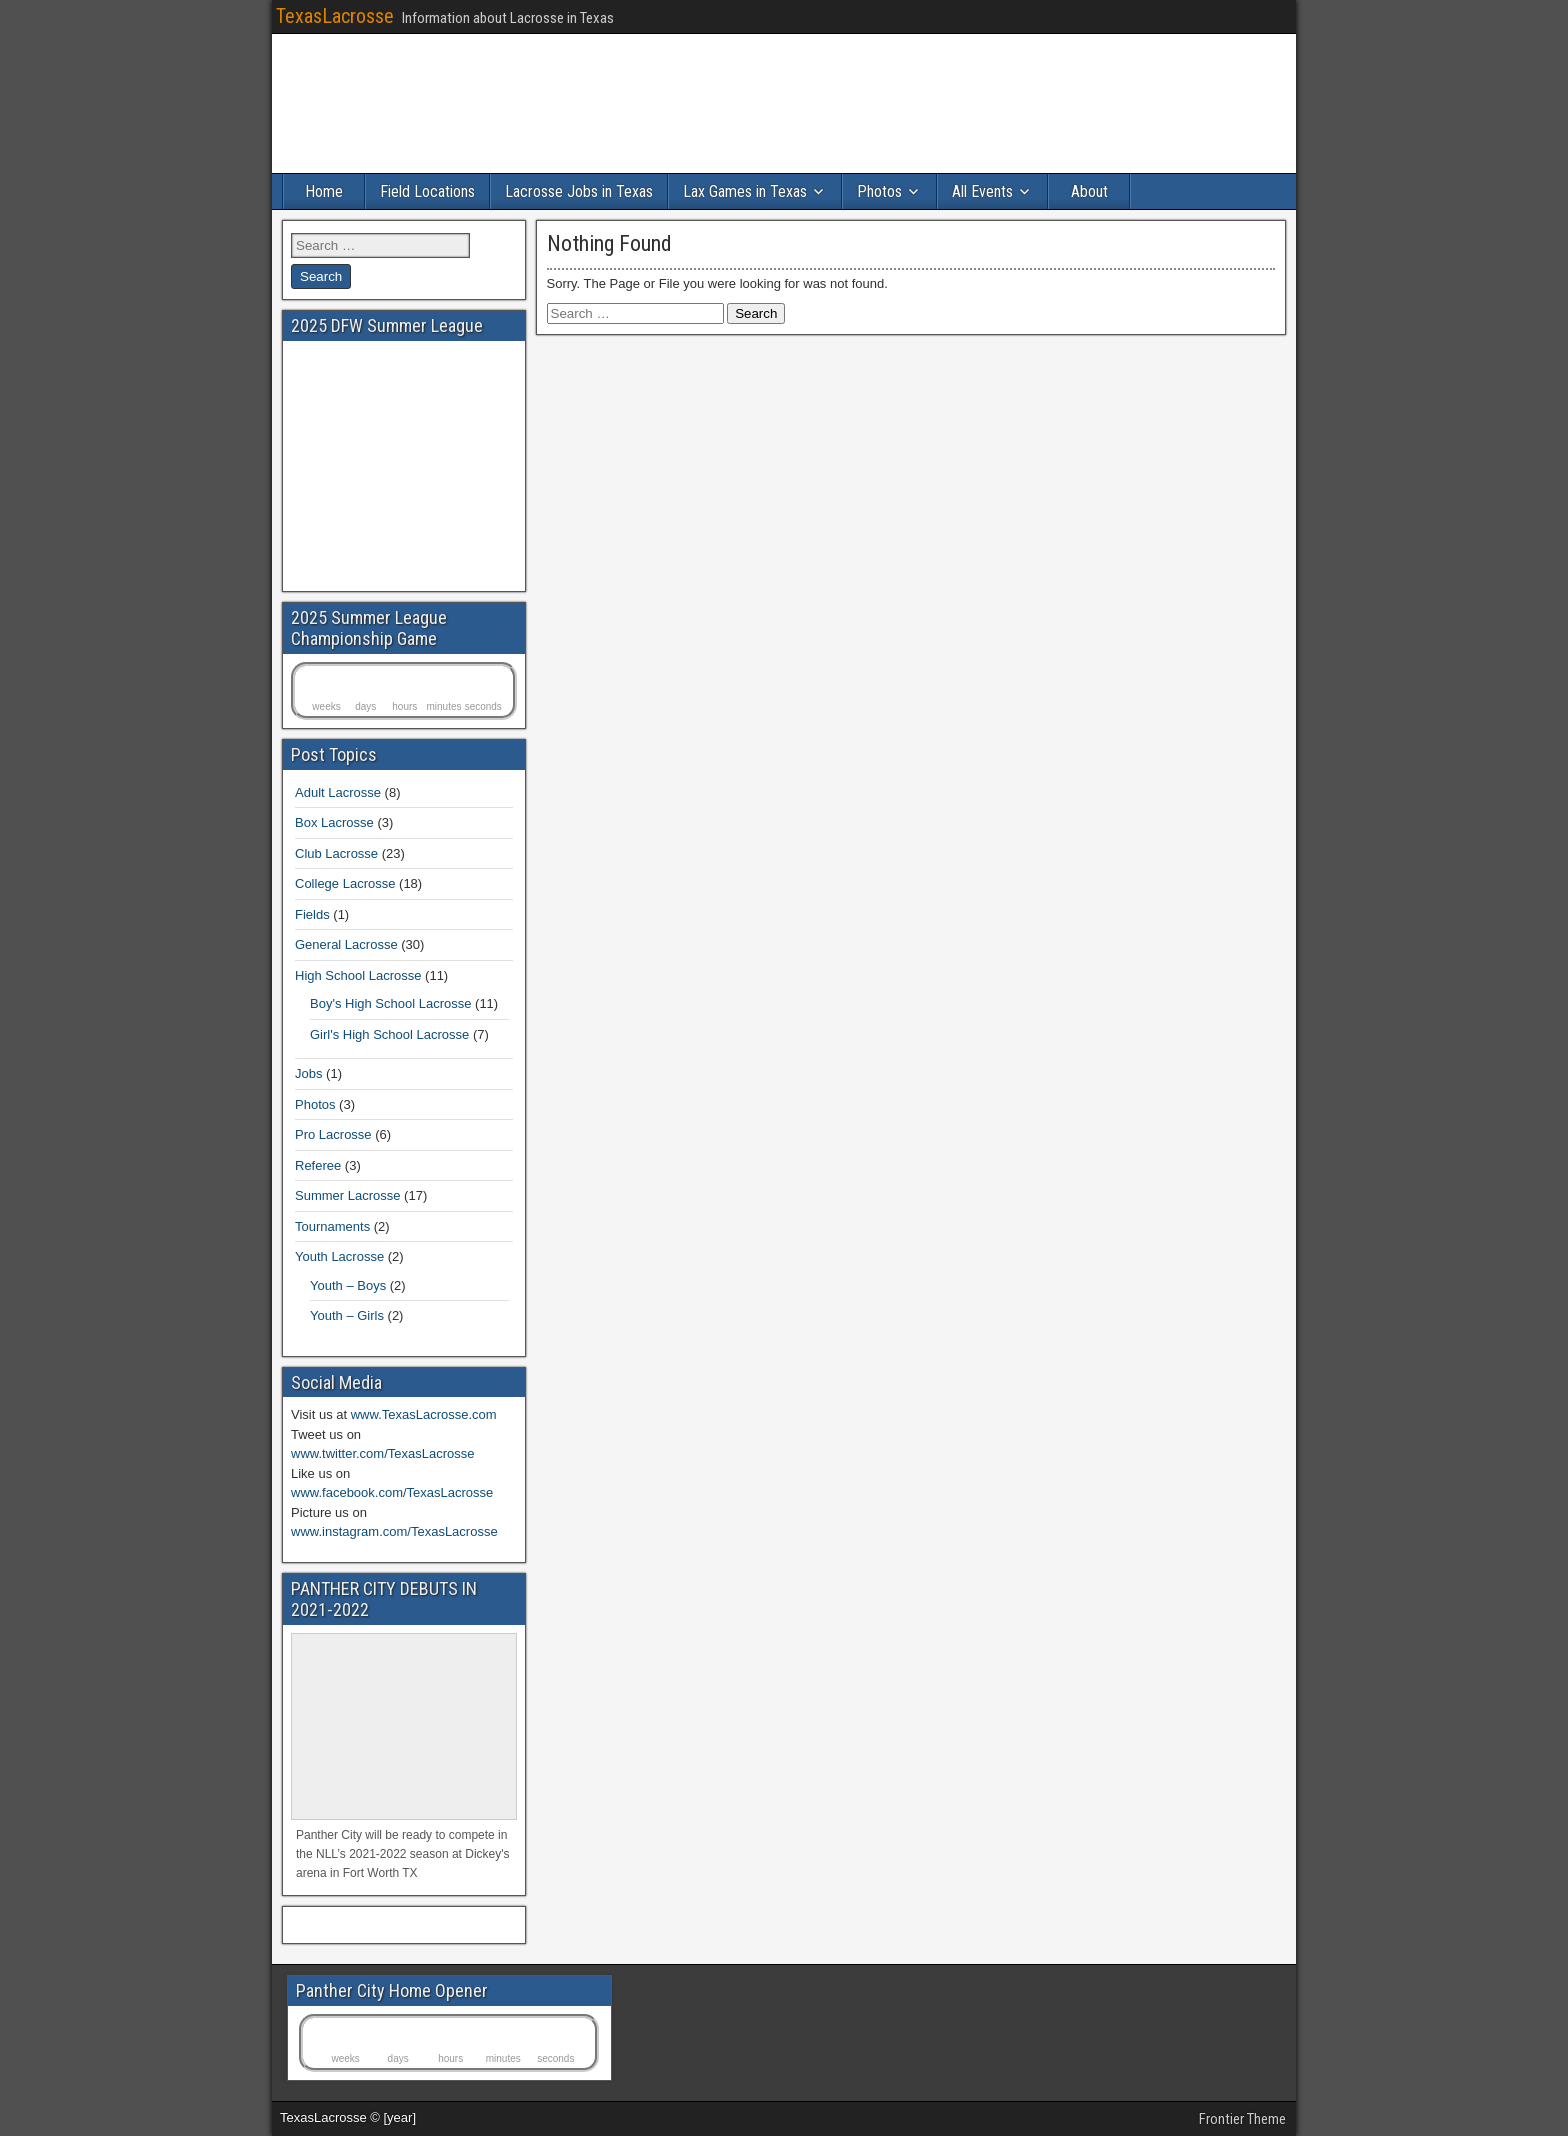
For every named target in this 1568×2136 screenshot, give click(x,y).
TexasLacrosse (335, 16)
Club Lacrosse (336, 853)
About (1089, 191)
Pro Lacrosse (333, 1134)
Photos (879, 191)
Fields (312, 914)
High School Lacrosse (358, 975)
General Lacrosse (346, 944)
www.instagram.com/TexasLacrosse (394, 1531)
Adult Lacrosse (338, 792)
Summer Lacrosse (347, 1195)
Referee (318, 1165)
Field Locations (427, 191)
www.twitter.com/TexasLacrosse (383, 1453)
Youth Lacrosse (339, 1256)
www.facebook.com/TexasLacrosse (392, 1492)
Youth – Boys (348, 1285)
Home (324, 191)
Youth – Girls (347, 1315)
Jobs (308, 1073)
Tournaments (332, 1226)
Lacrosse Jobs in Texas (579, 191)
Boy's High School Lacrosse (390, 1003)
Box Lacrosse (334, 822)
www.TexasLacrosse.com (424, 1414)
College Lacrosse (345, 883)
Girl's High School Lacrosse (389, 1034)
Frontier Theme (1242, 2119)
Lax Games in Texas (745, 191)
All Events (982, 191)
